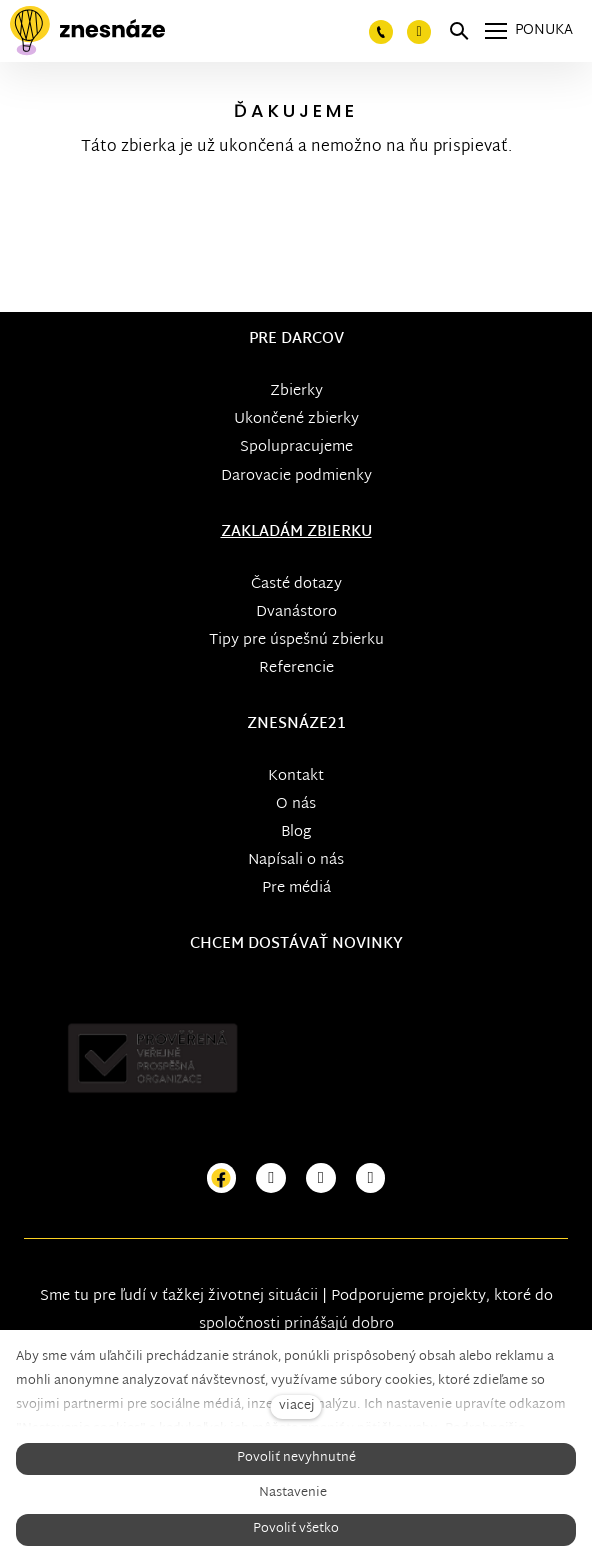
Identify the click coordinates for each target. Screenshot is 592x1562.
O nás (296, 804)
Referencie (296, 668)
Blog (296, 832)
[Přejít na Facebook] (222, 1178)
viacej (296, 1406)
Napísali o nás (296, 860)
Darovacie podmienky (296, 476)
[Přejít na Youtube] (321, 1178)
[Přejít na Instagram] (271, 1178)
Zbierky (296, 391)
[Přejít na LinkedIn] (371, 1178)
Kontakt (296, 776)
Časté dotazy (296, 584)
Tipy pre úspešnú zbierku (296, 640)
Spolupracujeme (296, 447)
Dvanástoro (296, 612)
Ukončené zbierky (296, 419)
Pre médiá (296, 888)
